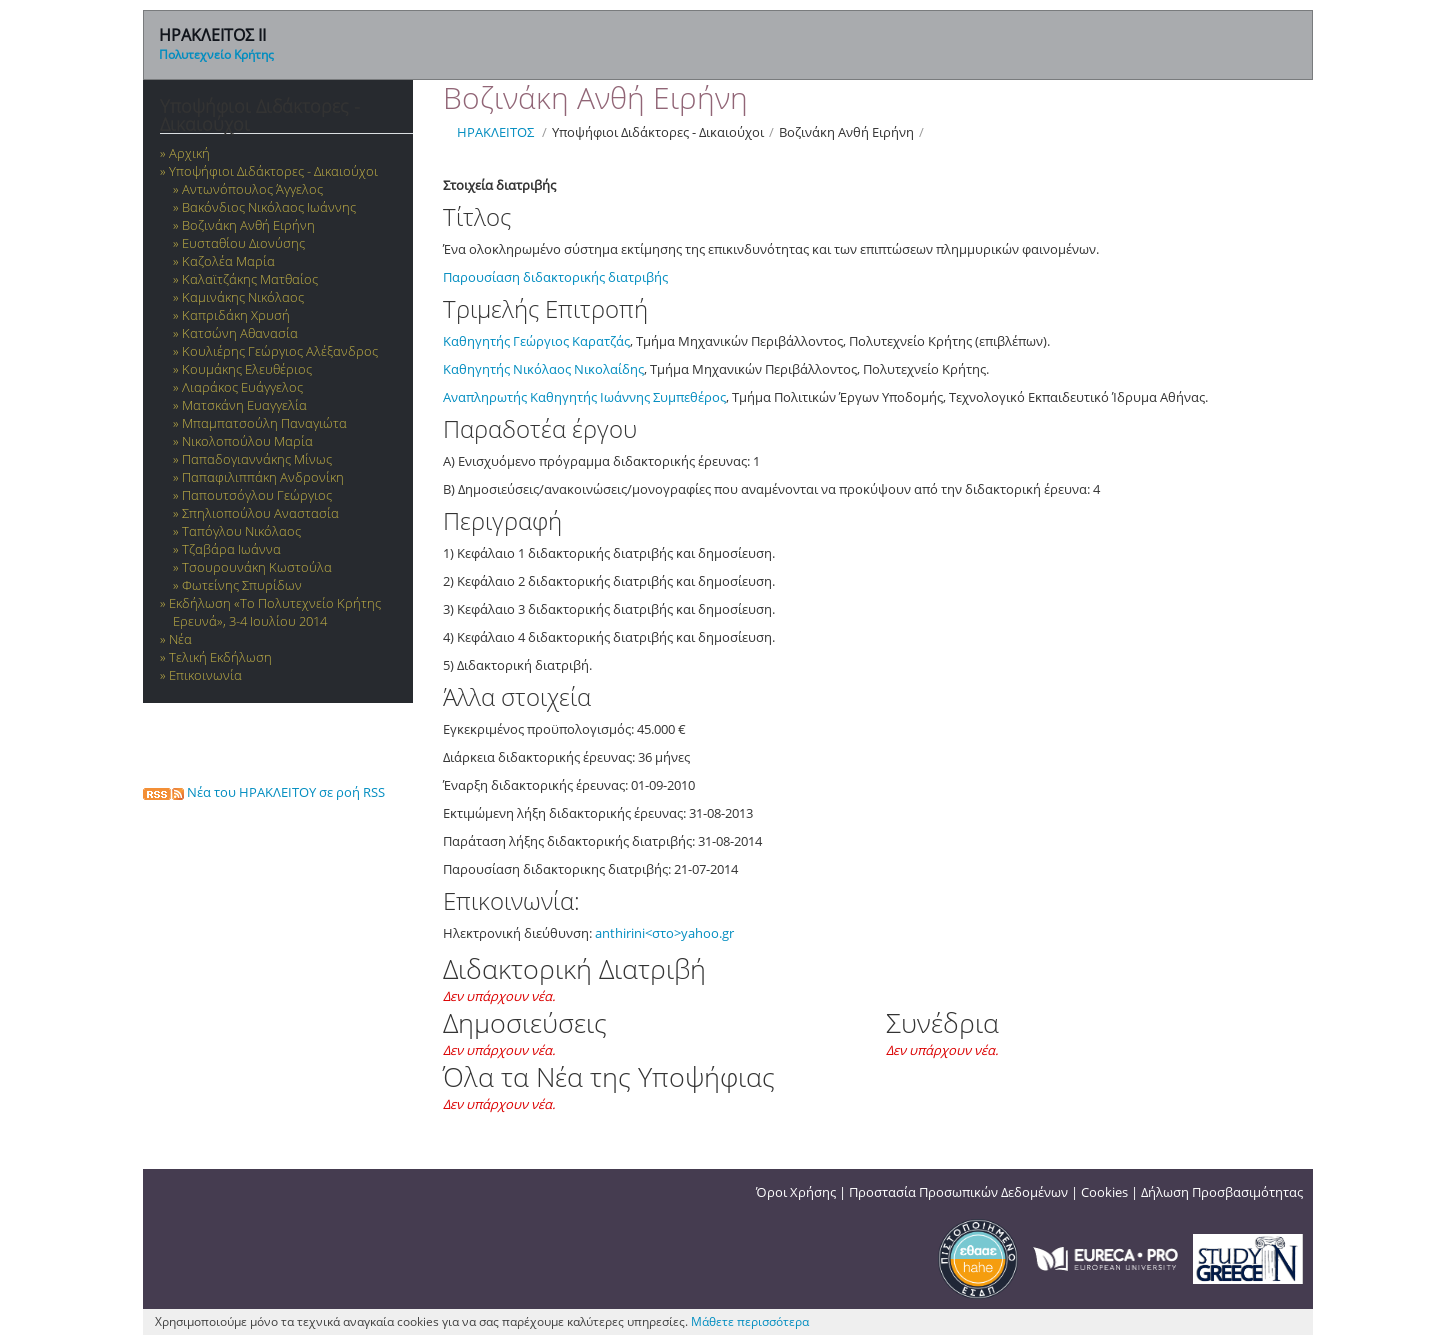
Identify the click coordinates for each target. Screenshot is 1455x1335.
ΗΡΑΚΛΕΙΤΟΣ (495, 132)
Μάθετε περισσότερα (750, 1321)
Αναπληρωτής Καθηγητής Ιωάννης (548, 397)
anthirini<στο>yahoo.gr (664, 933)
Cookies (1104, 1192)
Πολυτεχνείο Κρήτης (216, 54)
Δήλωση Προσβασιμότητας (1222, 1192)
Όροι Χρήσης (796, 1192)
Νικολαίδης (609, 369)
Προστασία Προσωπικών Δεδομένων (958, 1192)
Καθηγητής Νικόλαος (508, 369)
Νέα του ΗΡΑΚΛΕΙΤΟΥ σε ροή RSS (264, 792)
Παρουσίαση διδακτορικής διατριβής (555, 277)
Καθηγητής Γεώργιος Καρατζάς (536, 341)
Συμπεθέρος (689, 397)
